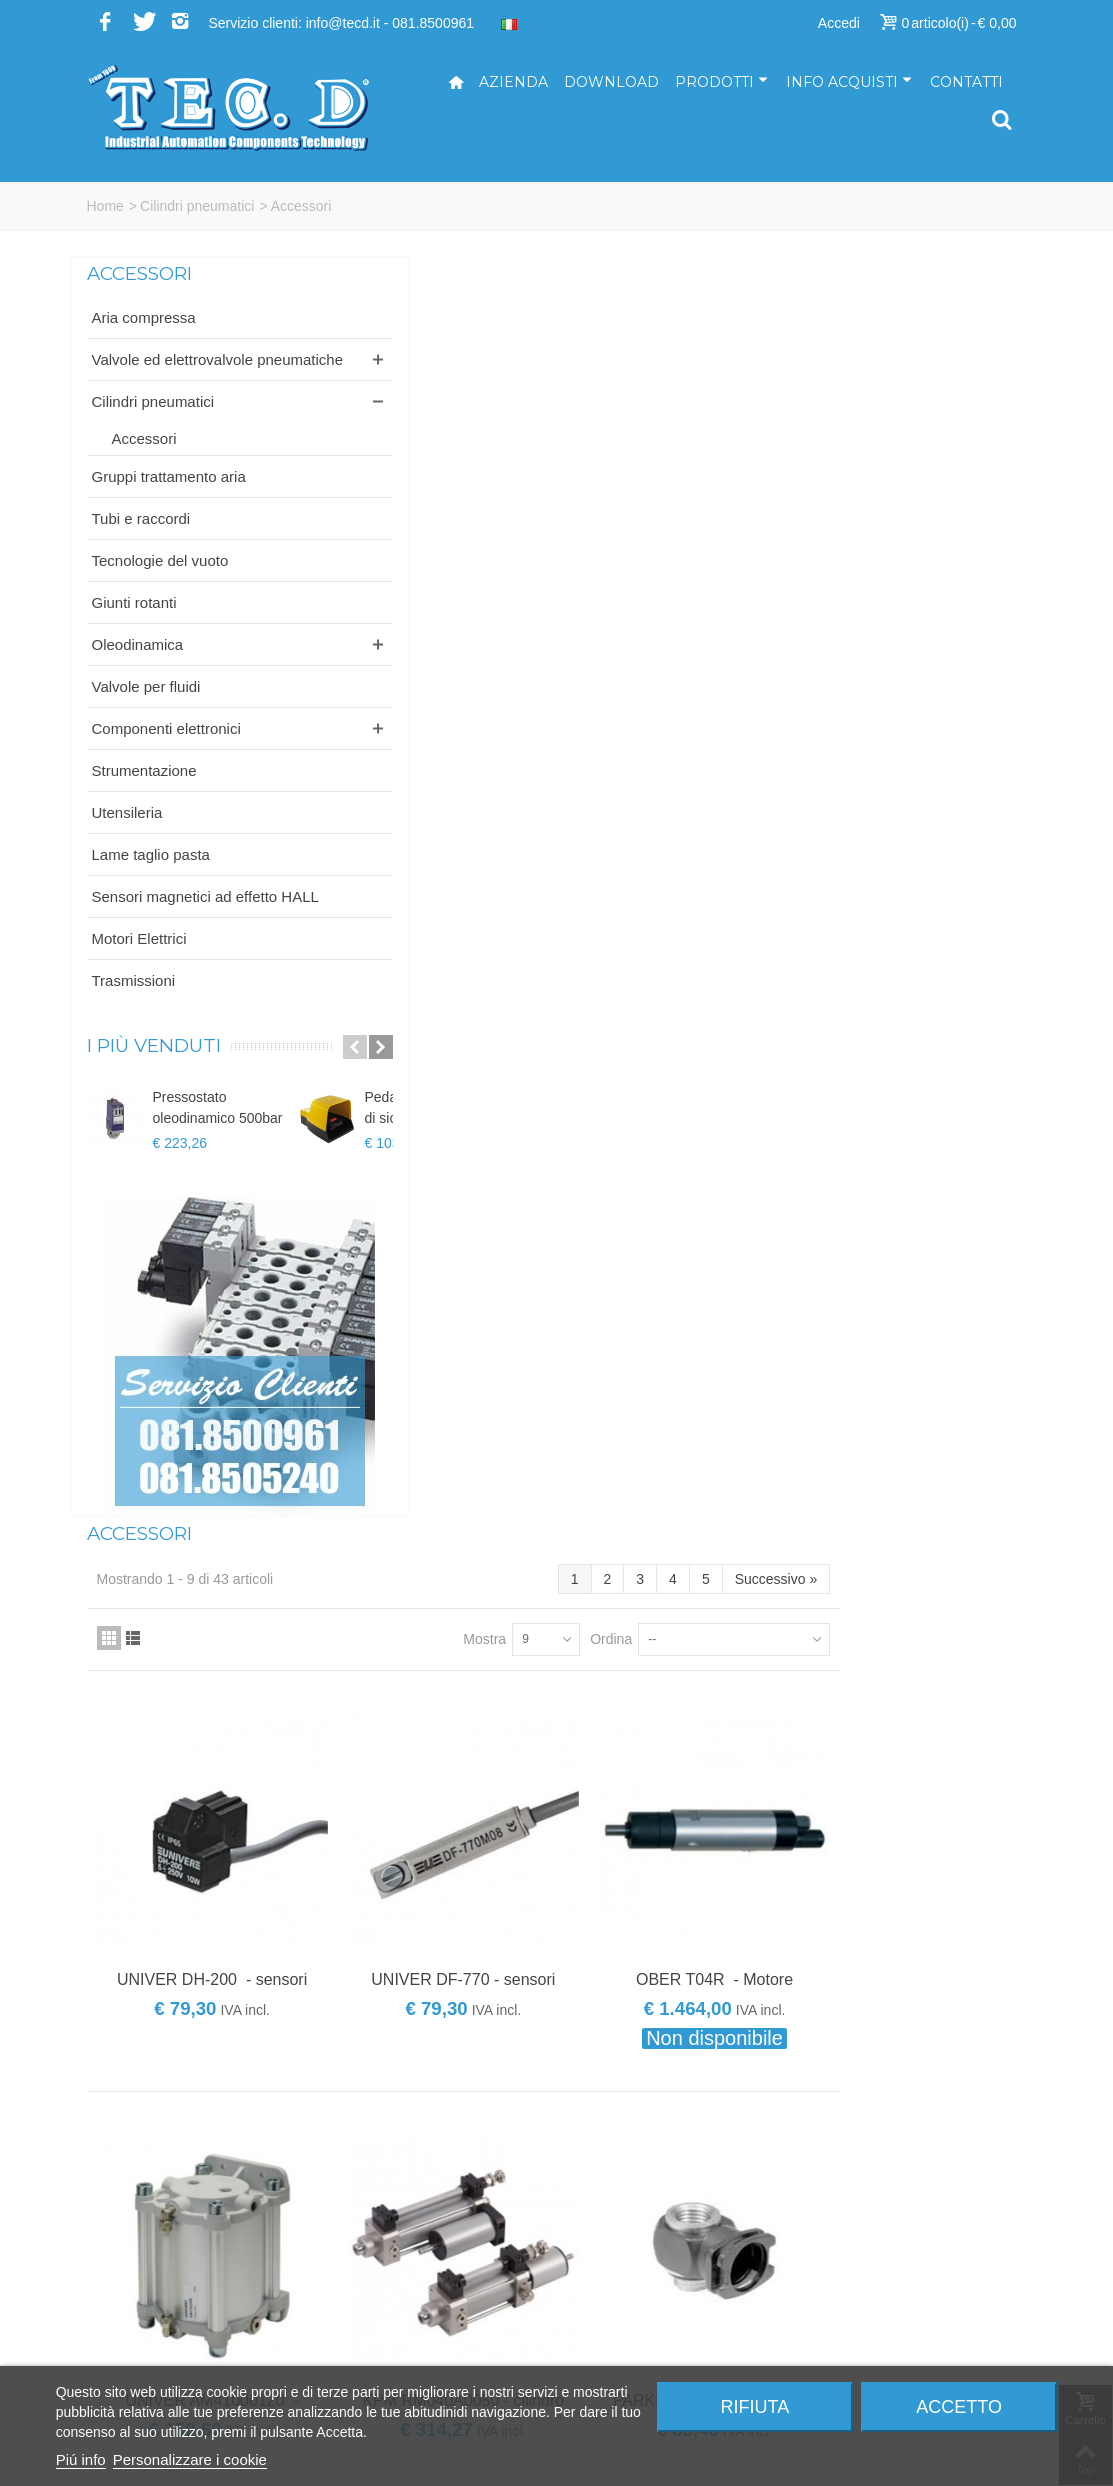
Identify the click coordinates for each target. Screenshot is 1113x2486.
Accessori (144, 459)
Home (105, 206)
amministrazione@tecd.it (649, 2281)
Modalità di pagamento (885, 2302)
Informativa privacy (872, 2365)
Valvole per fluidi (146, 707)
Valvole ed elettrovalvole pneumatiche (172, 370)
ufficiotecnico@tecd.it (638, 2302)
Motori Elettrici (139, 980)
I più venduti (154, 1088)
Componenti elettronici (166, 749)
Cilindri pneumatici (197, 206)
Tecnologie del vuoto (160, 581)
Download (611, 82)
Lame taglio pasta (151, 875)
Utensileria (127, 833)
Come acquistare (867, 2281)
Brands (369, 1682)
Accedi (839, 23)
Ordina (797, 373)
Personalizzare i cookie (190, 2459)
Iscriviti (896, 2015)
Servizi (835, 2260)
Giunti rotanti (134, 623)
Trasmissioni (134, 1022)
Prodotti (721, 82)
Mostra (671, 373)
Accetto (959, 2407)
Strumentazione (144, 791)
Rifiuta (755, 2407)
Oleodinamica (138, 665)
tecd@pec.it (609, 2260)
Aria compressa (144, 317)
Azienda (513, 82)
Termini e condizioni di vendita (907, 2344)
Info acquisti (849, 82)
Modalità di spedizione (883, 2323)
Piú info (81, 2459)
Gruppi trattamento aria (169, 497)
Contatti (966, 82)
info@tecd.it (609, 2239)
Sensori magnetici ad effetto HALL (162, 928)
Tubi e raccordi (141, 539)
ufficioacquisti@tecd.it (639, 2344)
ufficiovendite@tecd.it (638, 2323)
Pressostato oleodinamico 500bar (218, 1149)
